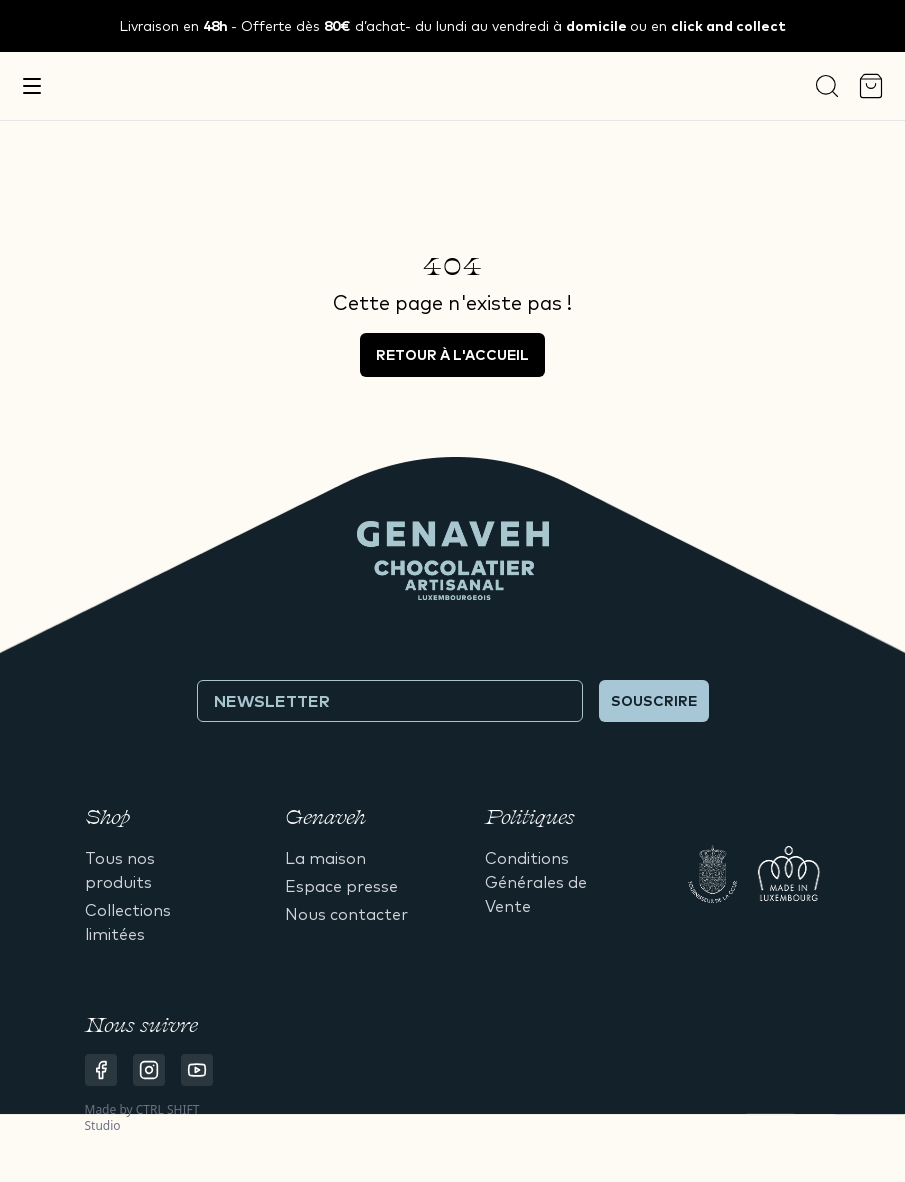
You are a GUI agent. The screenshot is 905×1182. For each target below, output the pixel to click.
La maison (325, 858)
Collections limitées (128, 922)
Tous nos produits (120, 870)
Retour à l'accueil (452, 355)
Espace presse (341, 886)
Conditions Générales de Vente (536, 882)
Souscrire (654, 701)
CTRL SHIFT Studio (142, 1117)
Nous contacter (346, 914)
